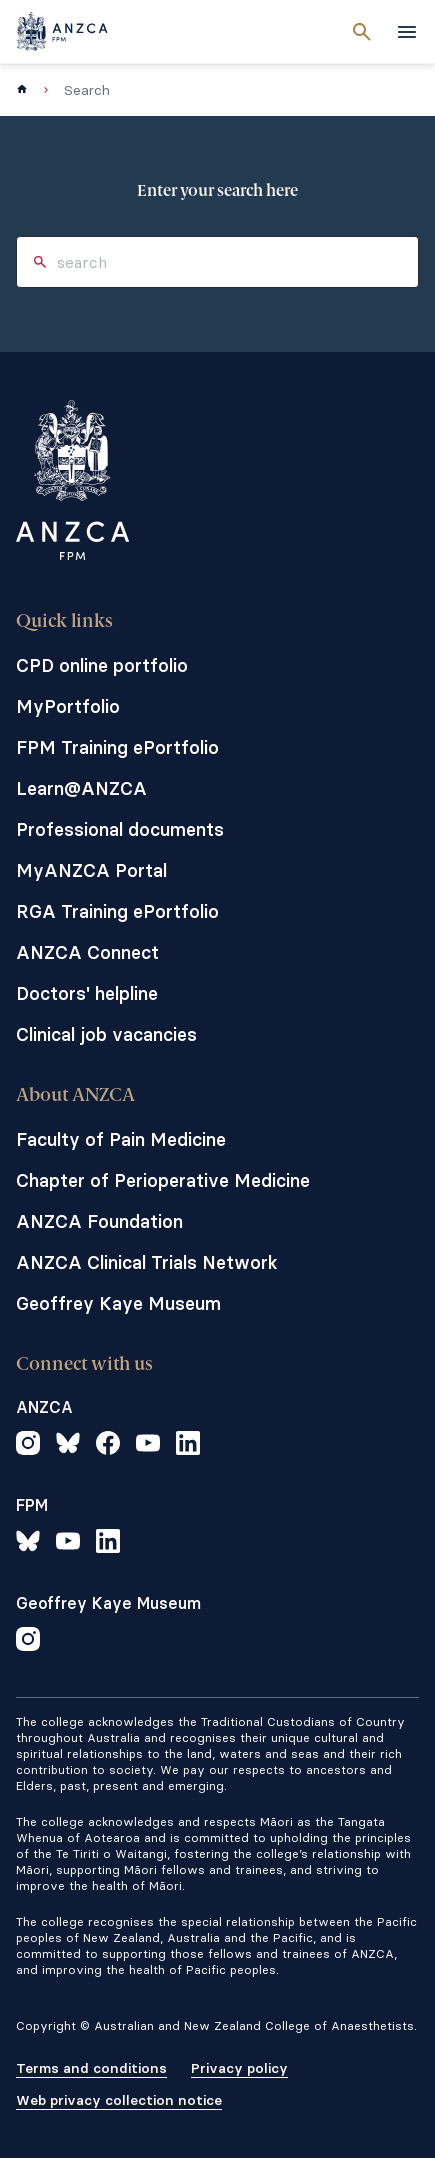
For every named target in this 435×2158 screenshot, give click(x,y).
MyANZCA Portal (91, 870)
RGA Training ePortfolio (117, 911)
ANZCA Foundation (99, 1221)
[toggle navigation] (407, 32)
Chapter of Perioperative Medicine (163, 1180)
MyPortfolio (68, 706)
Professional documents (120, 829)
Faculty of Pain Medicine (121, 1139)
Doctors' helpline (87, 993)
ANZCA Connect (87, 952)
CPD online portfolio (102, 665)
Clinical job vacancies (106, 1034)
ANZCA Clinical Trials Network (147, 1262)
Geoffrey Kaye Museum (118, 1303)
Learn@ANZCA (81, 788)
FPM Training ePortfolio (117, 747)
